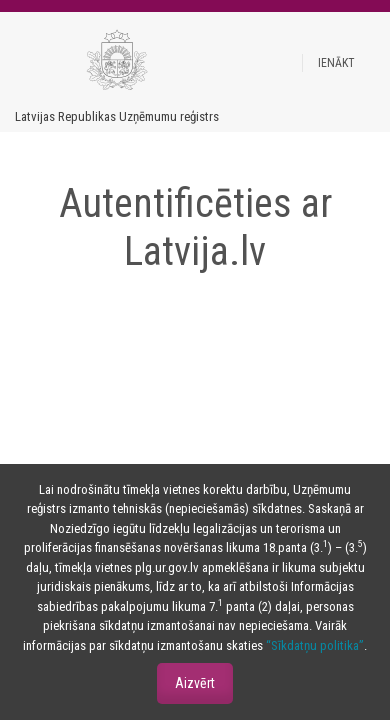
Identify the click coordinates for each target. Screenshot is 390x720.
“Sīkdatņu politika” (315, 645)
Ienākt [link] (336, 63)
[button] (336, 63)
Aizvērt (195, 683)
